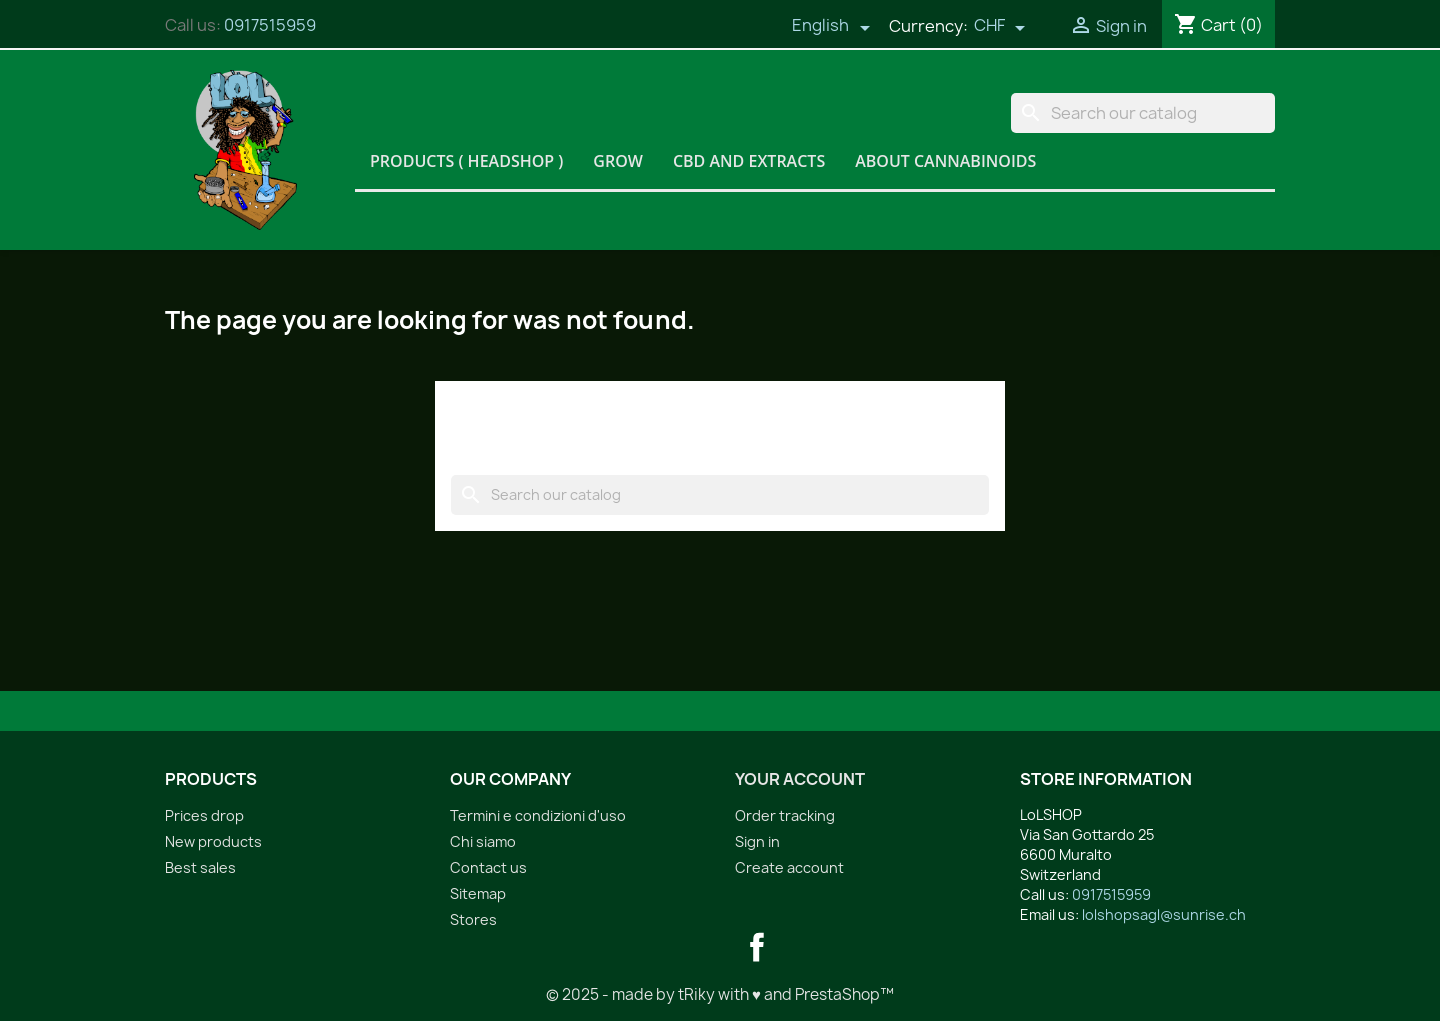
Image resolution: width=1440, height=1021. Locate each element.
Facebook (757, 947)
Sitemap (478, 893)
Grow (618, 161)
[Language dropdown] (831, 27)
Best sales (200, 867)
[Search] (1143, 113)
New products (213, 841)
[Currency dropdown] (1000, 27)
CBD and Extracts (749, 161)
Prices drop (204, 815)
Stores (473, 919)
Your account (800, 779)
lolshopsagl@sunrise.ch (1164, 914)
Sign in (757, 841)
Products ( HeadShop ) (466, 161)
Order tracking (785, 815)
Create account (789, 867)
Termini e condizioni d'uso (538, 815)
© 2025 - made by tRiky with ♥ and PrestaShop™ (720, 994)
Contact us (488, 867)
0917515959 (270, 25)
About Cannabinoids (945, 161)
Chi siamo (483, 841)
